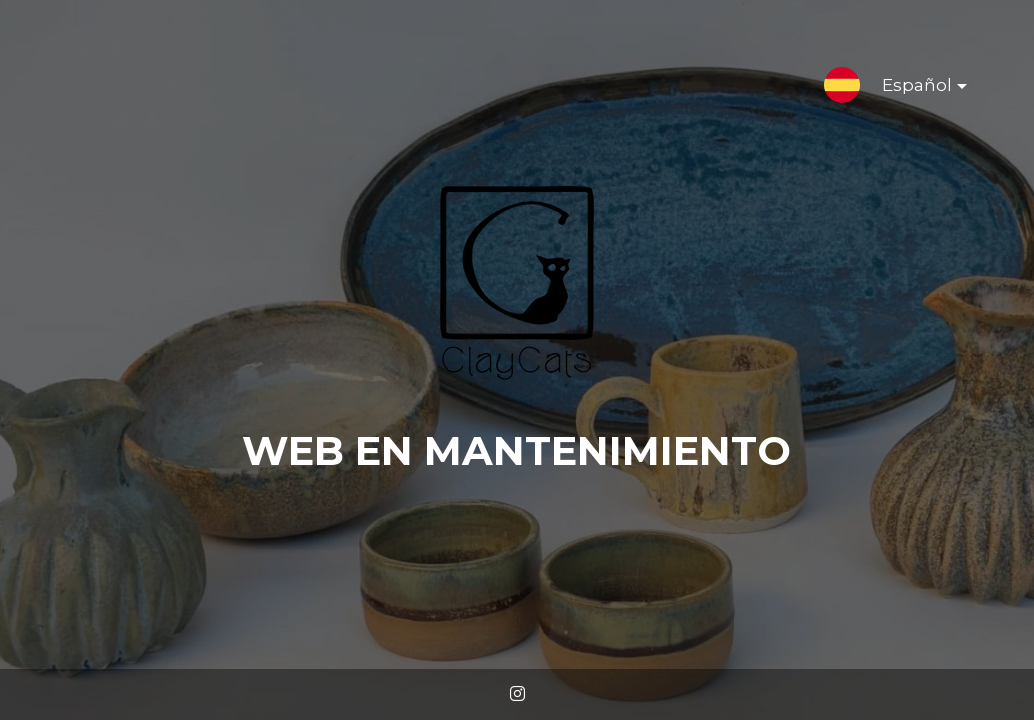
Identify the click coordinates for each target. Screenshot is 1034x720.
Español (908, 89)
